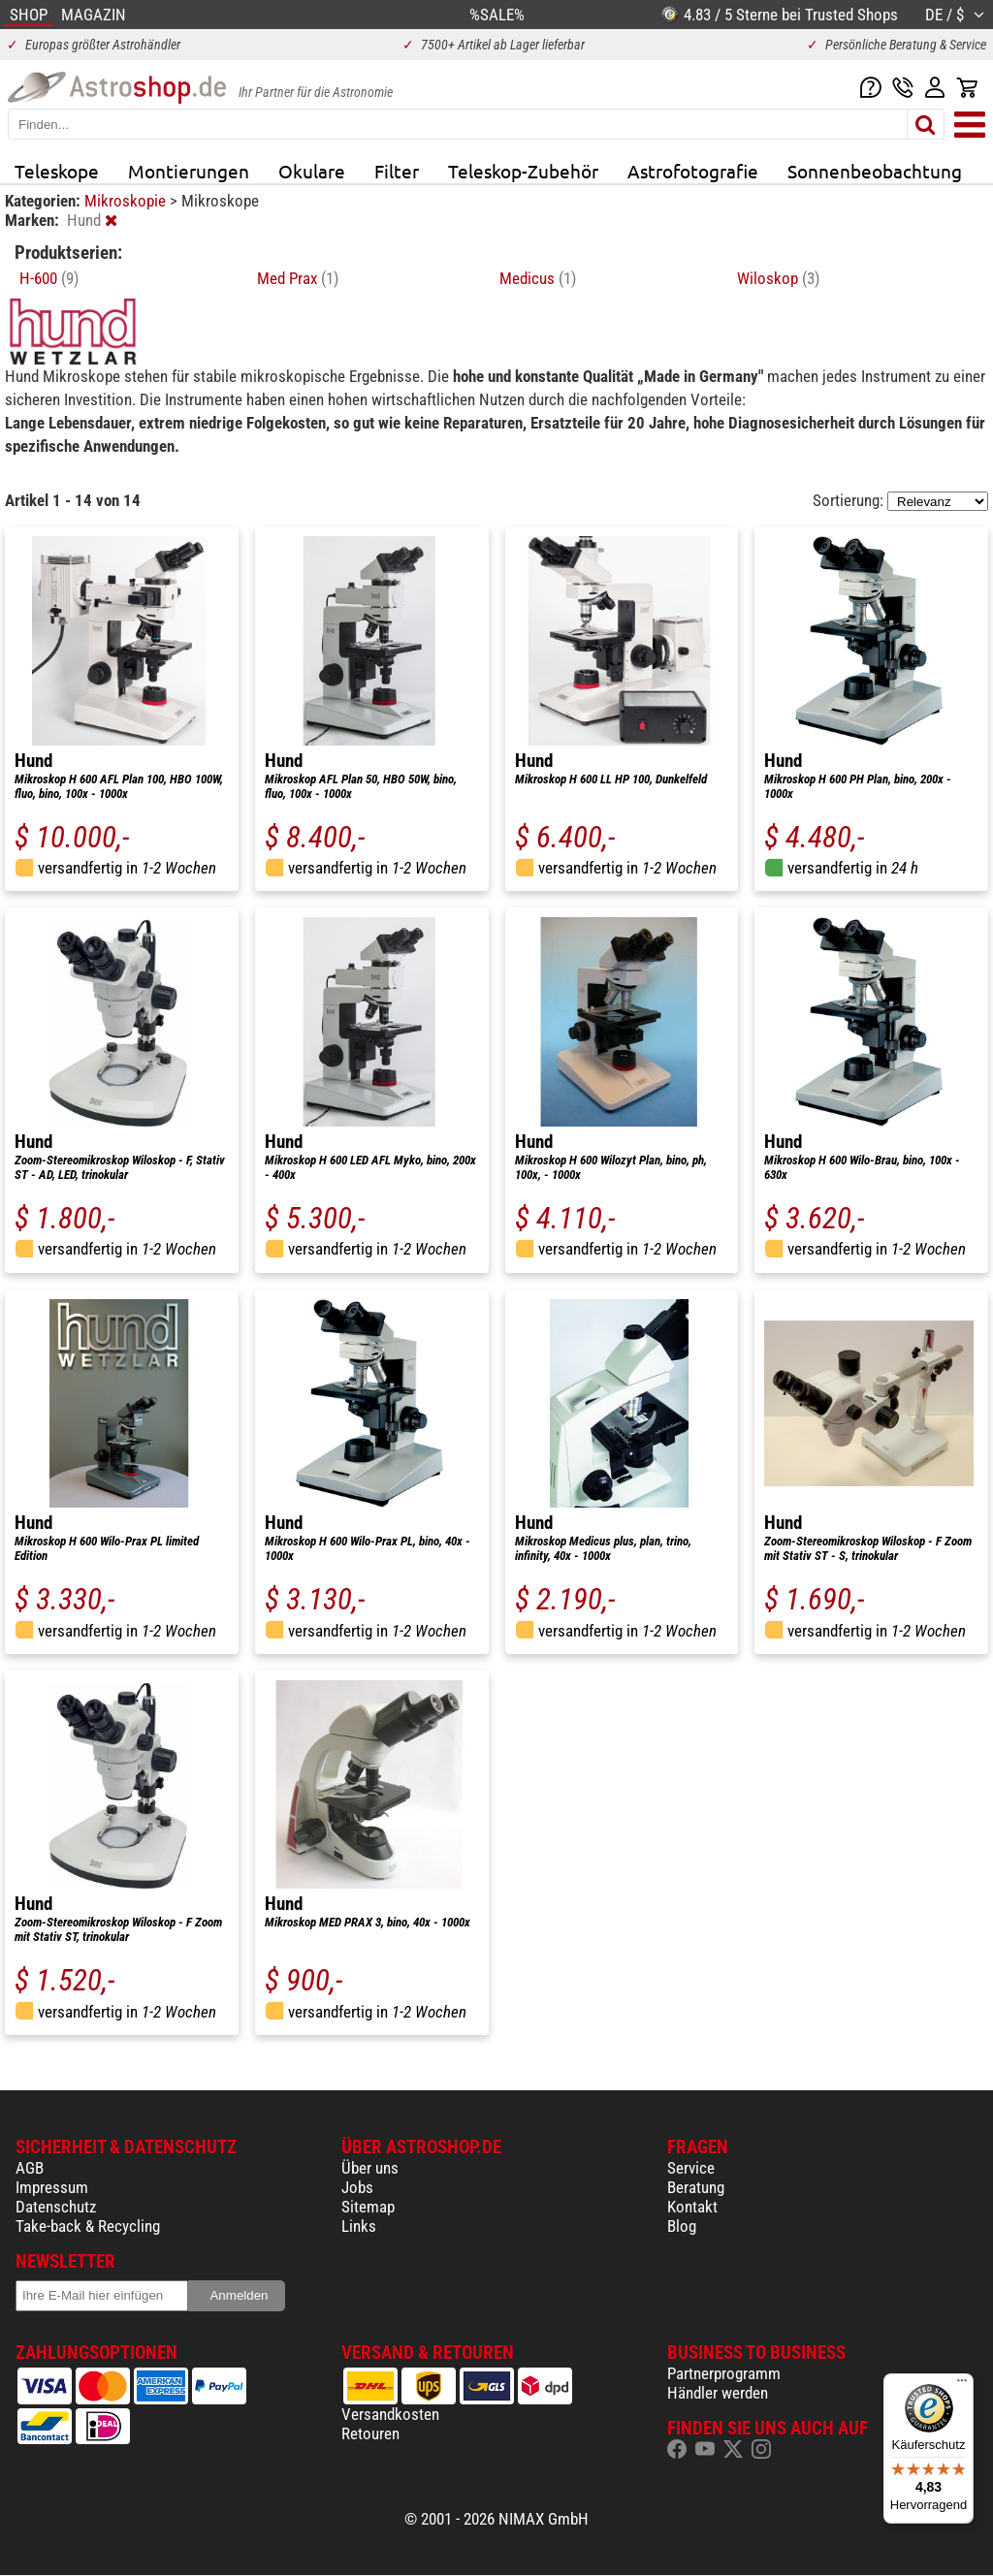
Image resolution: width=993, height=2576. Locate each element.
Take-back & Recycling (88, 2226)
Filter (396, 170)
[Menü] (962, 2385)
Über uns (370, 2168)
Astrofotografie (692, 170)
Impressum (52, 2187)
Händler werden (717, 2392)
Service (691, 2168)
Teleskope (57, 170)
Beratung (695, 2187)
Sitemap (368, 2206)
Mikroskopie (127, 200)
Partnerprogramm (724, 2373)
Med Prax (297, 278)
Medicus (537, 278)
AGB (30, 2168)
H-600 (49, 278)
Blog (681, 2226)
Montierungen (188, 170)
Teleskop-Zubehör (523, 170)
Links (358, 2226)
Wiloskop (778, 278)
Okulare (311, 170)
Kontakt (692, 2206)
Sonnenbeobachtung (874, 170)
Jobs (357, 2187)
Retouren (370, 2433)
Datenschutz (56, 2206)
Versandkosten (390, 2414)
